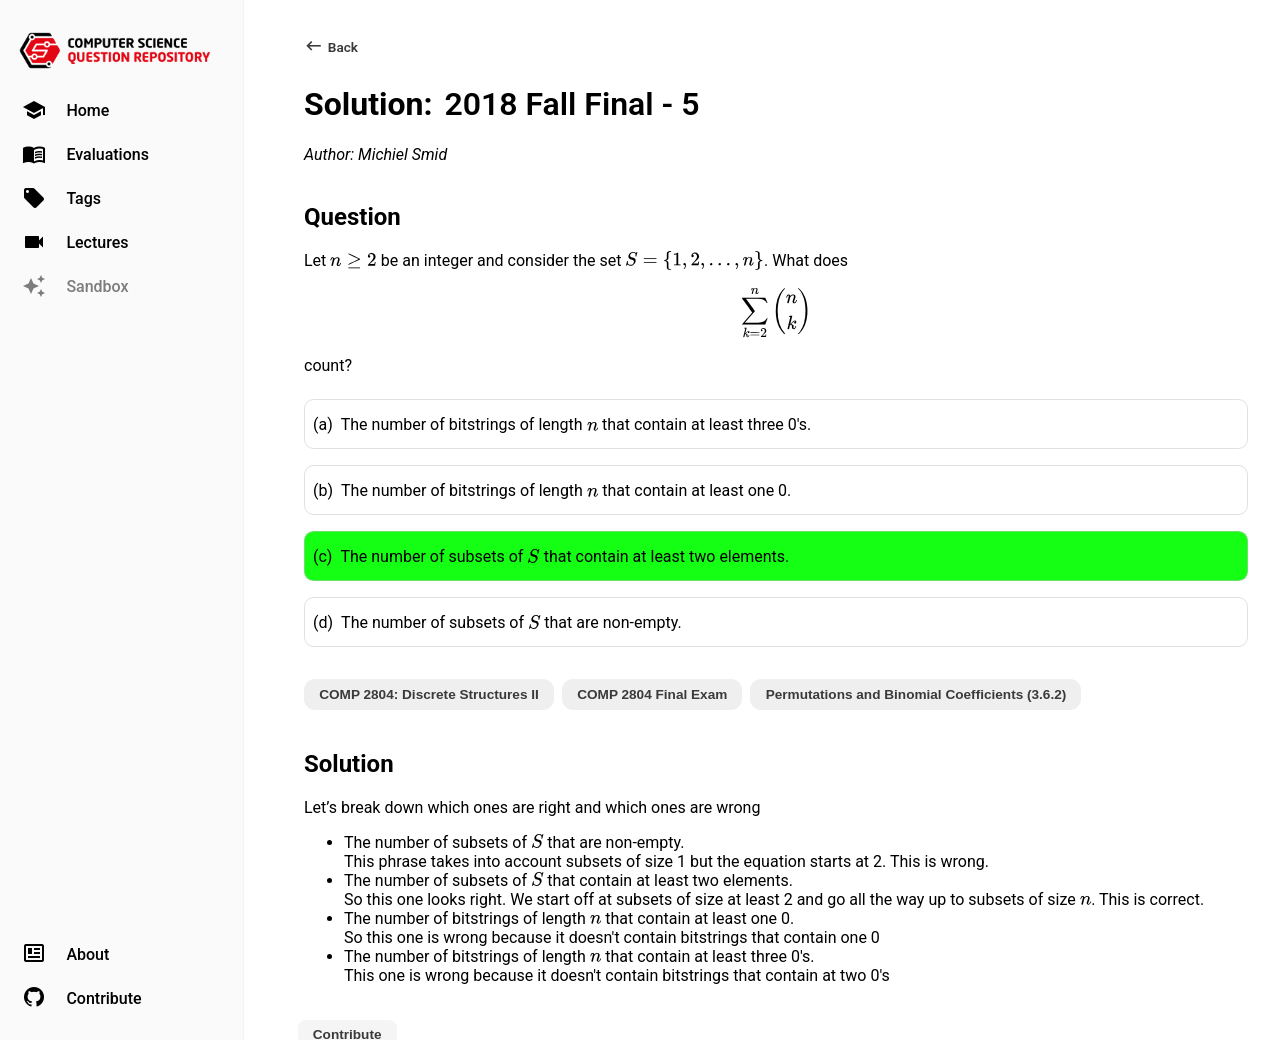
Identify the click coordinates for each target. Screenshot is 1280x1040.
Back (331, 46)
